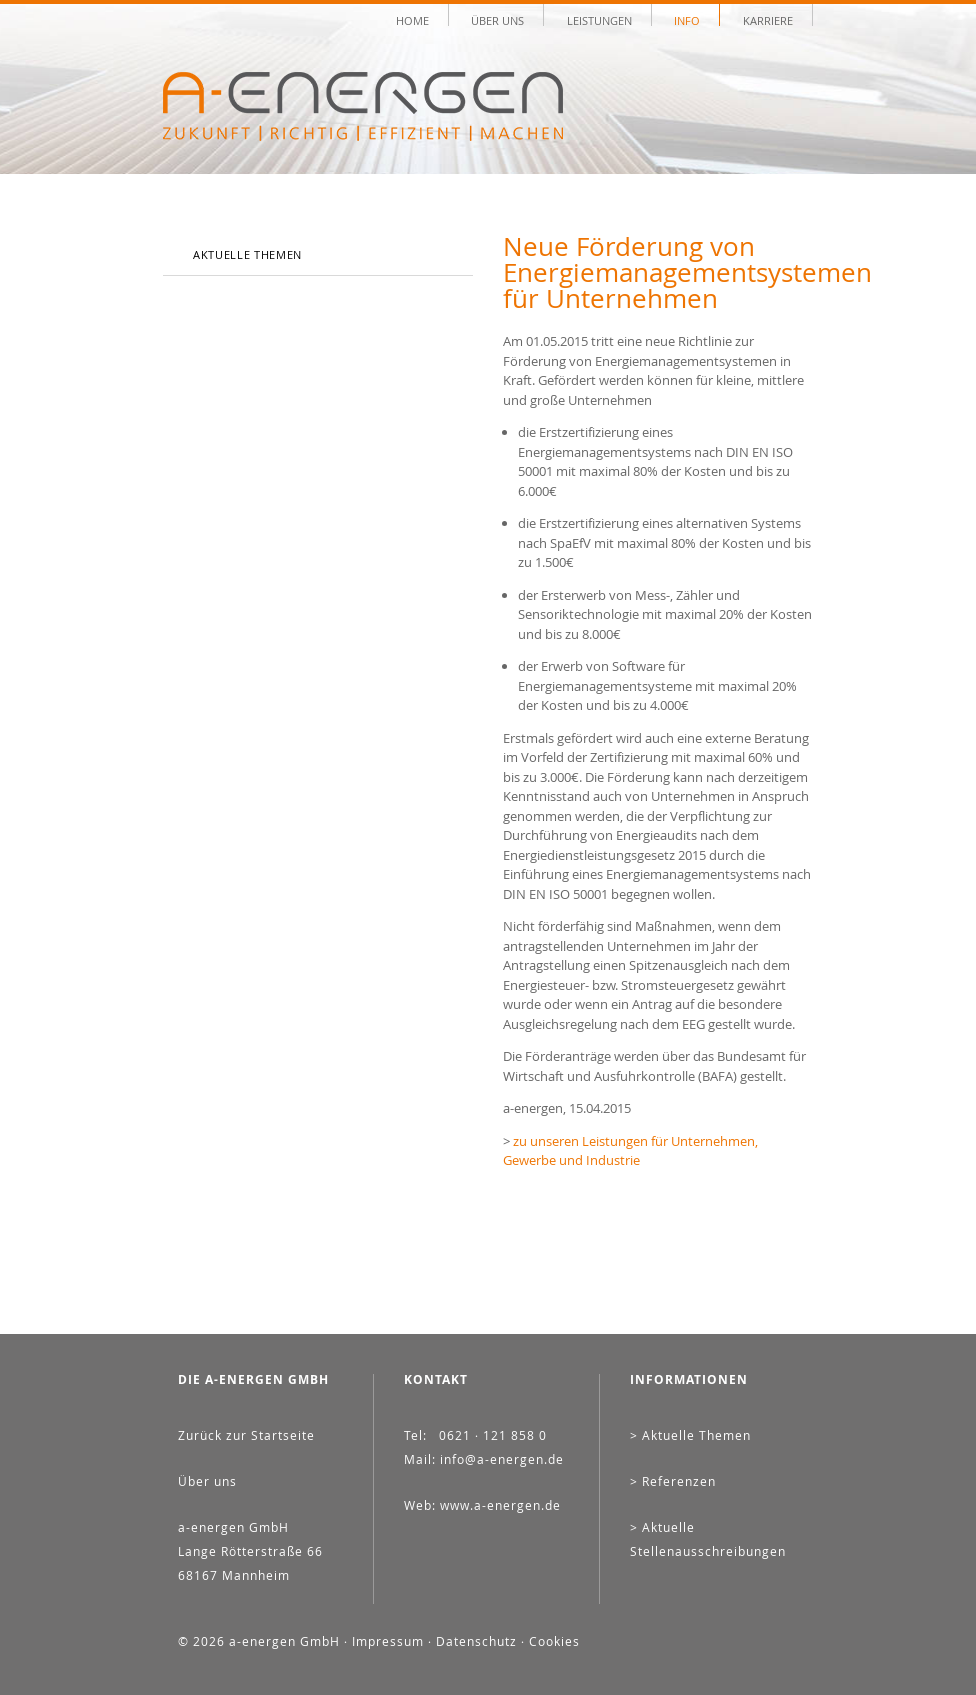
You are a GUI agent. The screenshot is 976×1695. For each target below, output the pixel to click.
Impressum (388, 1641)
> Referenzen (673, 1481)
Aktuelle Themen (247, 254)
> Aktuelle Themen (690, 1435)
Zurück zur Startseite (246, 1435)
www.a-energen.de (500, 1505)
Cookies (554, 1641)
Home (412, 19)
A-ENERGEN (363, 106)
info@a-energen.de (502, 1459)
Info (687, 19)
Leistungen (599, 19)
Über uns (497, 19)
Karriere (768, 19)
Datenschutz (476, 1641)
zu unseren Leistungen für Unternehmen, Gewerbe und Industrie (630, 1151)
